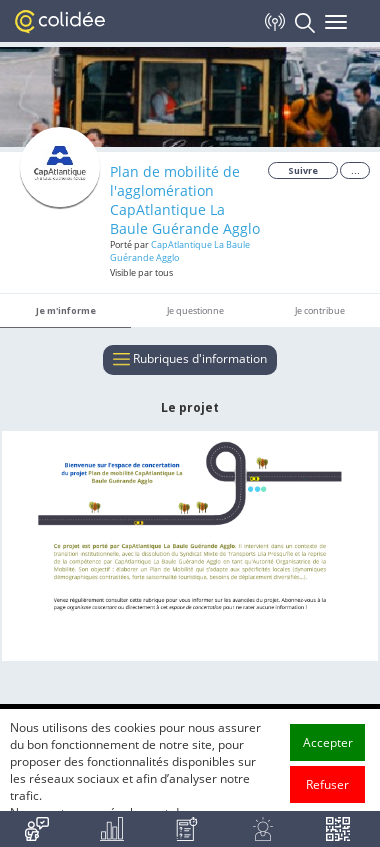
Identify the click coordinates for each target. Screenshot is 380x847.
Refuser (327, 798)
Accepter (328, 756)
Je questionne (195, 310)
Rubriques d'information (190, 360)
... (355, 170)
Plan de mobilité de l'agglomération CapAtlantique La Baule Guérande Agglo (185, 200)
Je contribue (320, 310)
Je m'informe (66, 310)
